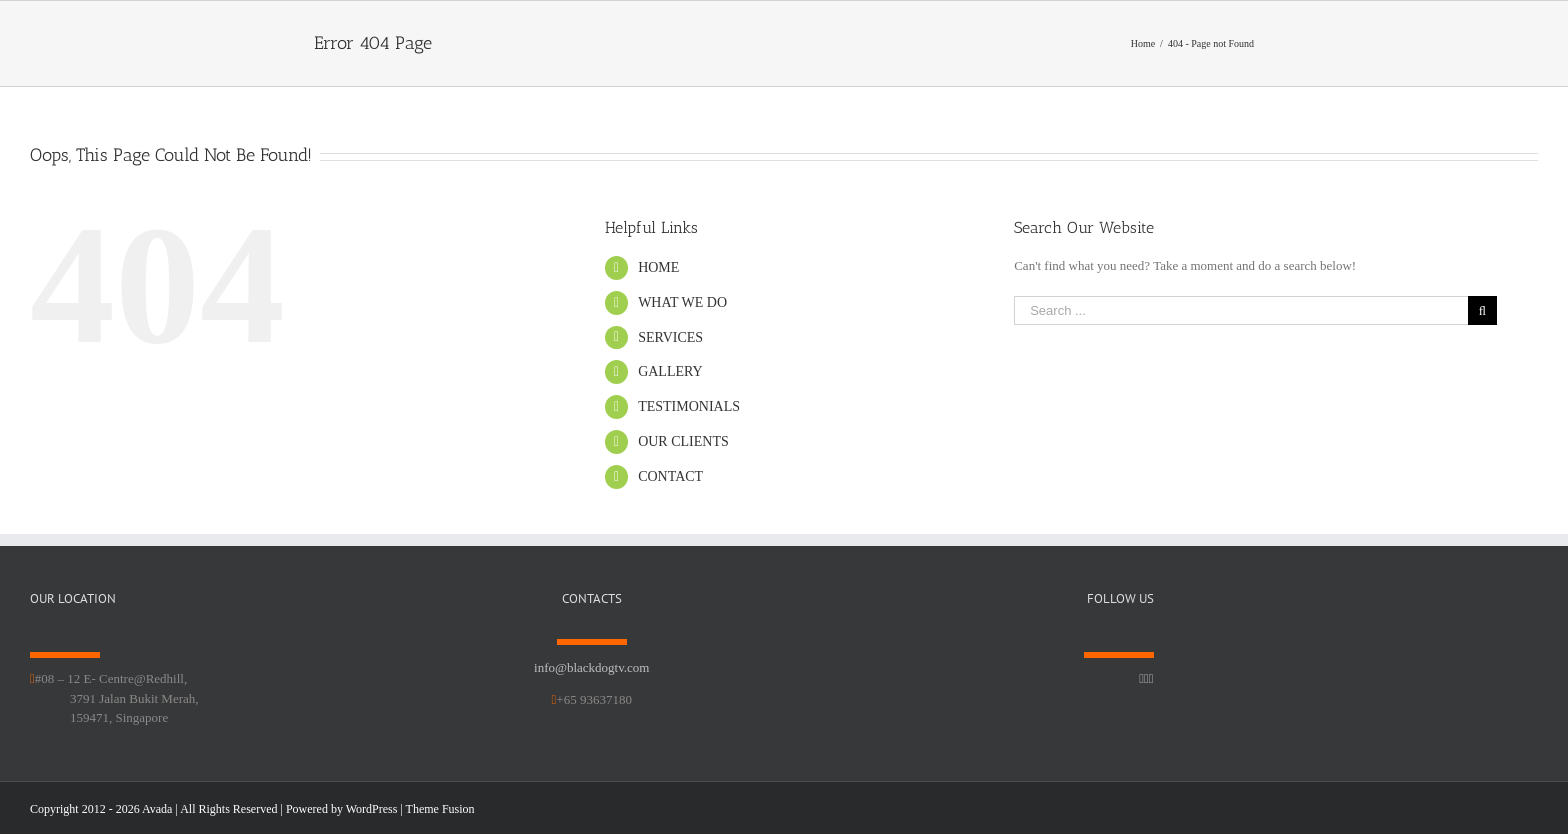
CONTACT (670, 476)
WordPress (372, 809)
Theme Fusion (440, 809)
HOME (658, 267)
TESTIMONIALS (689, 406)
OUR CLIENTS (683, 441)
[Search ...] (1241, 310)
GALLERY (670, 371)
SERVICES (670, 337)
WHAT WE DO (682, 302)
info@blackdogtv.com (591, 667)
